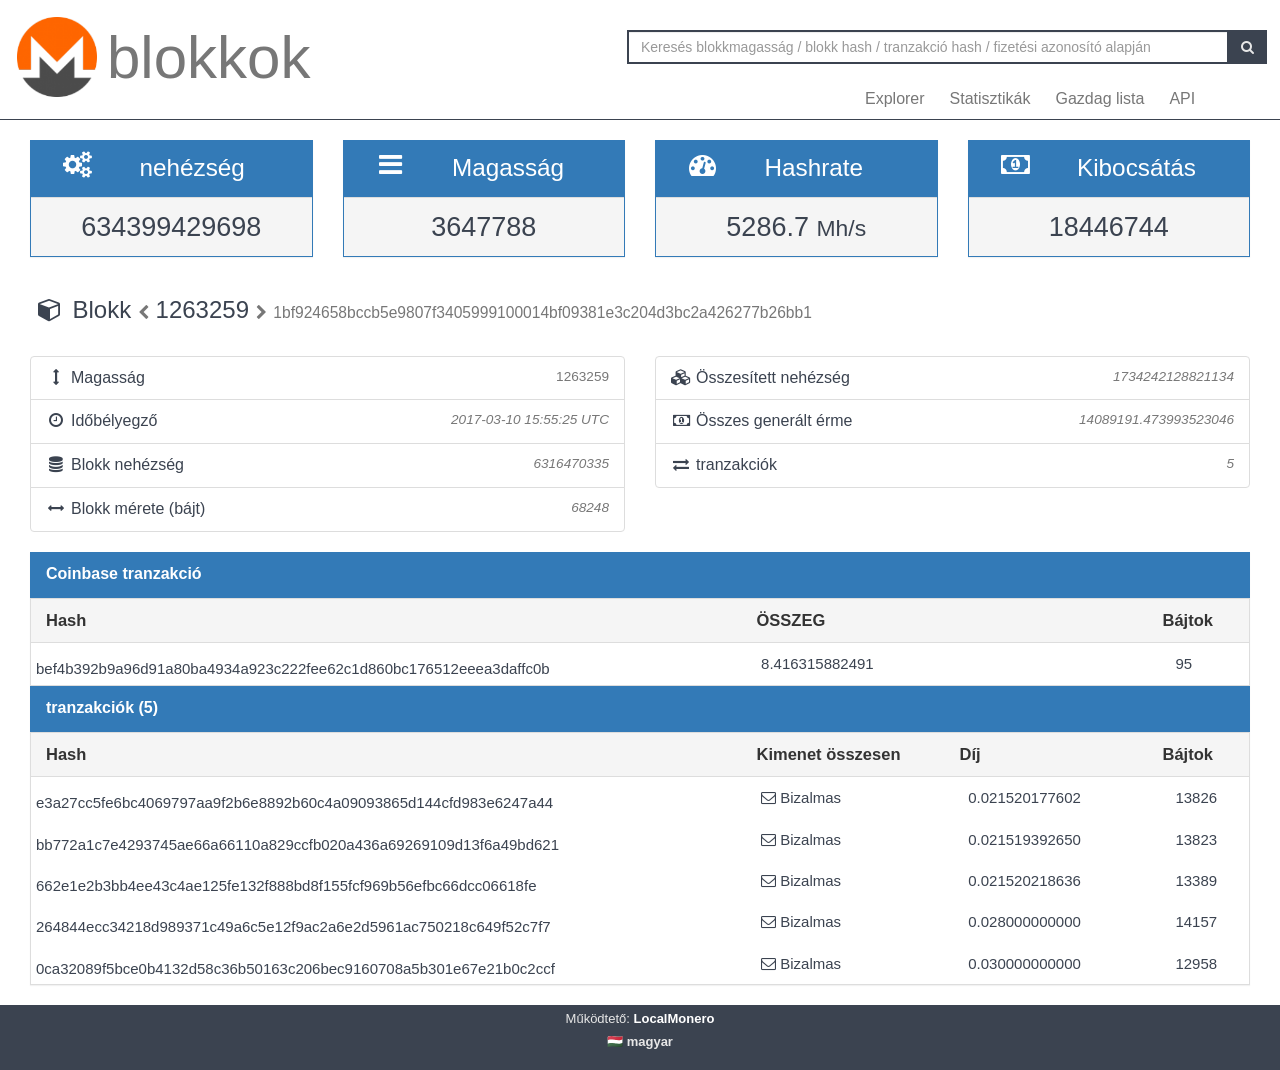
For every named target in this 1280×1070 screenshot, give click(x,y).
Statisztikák (990, 98)
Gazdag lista (1100, 98)
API (1182, 98)
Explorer (895, 98)
